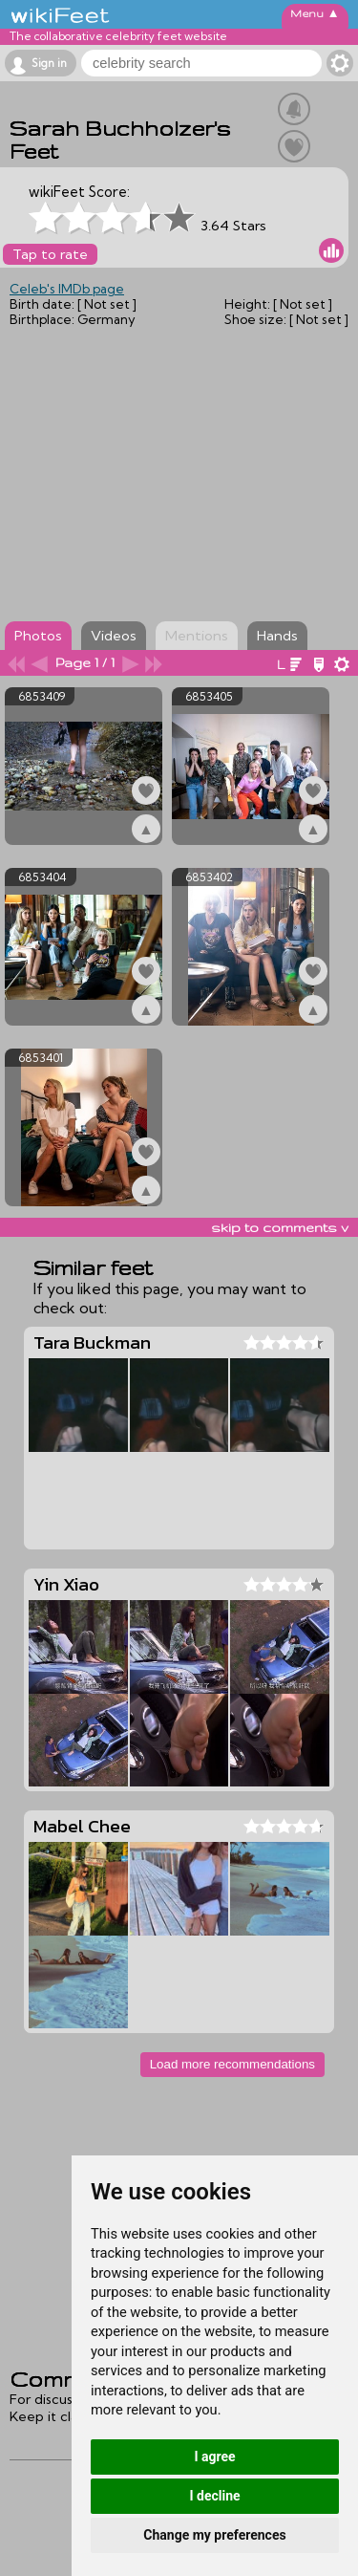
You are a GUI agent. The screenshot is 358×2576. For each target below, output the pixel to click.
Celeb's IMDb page (67, 288)
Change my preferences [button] (214, 2535)
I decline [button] (214, 2495)
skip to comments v (279, 1227)
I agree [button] (214, 2456)
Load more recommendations (232, 2064)
